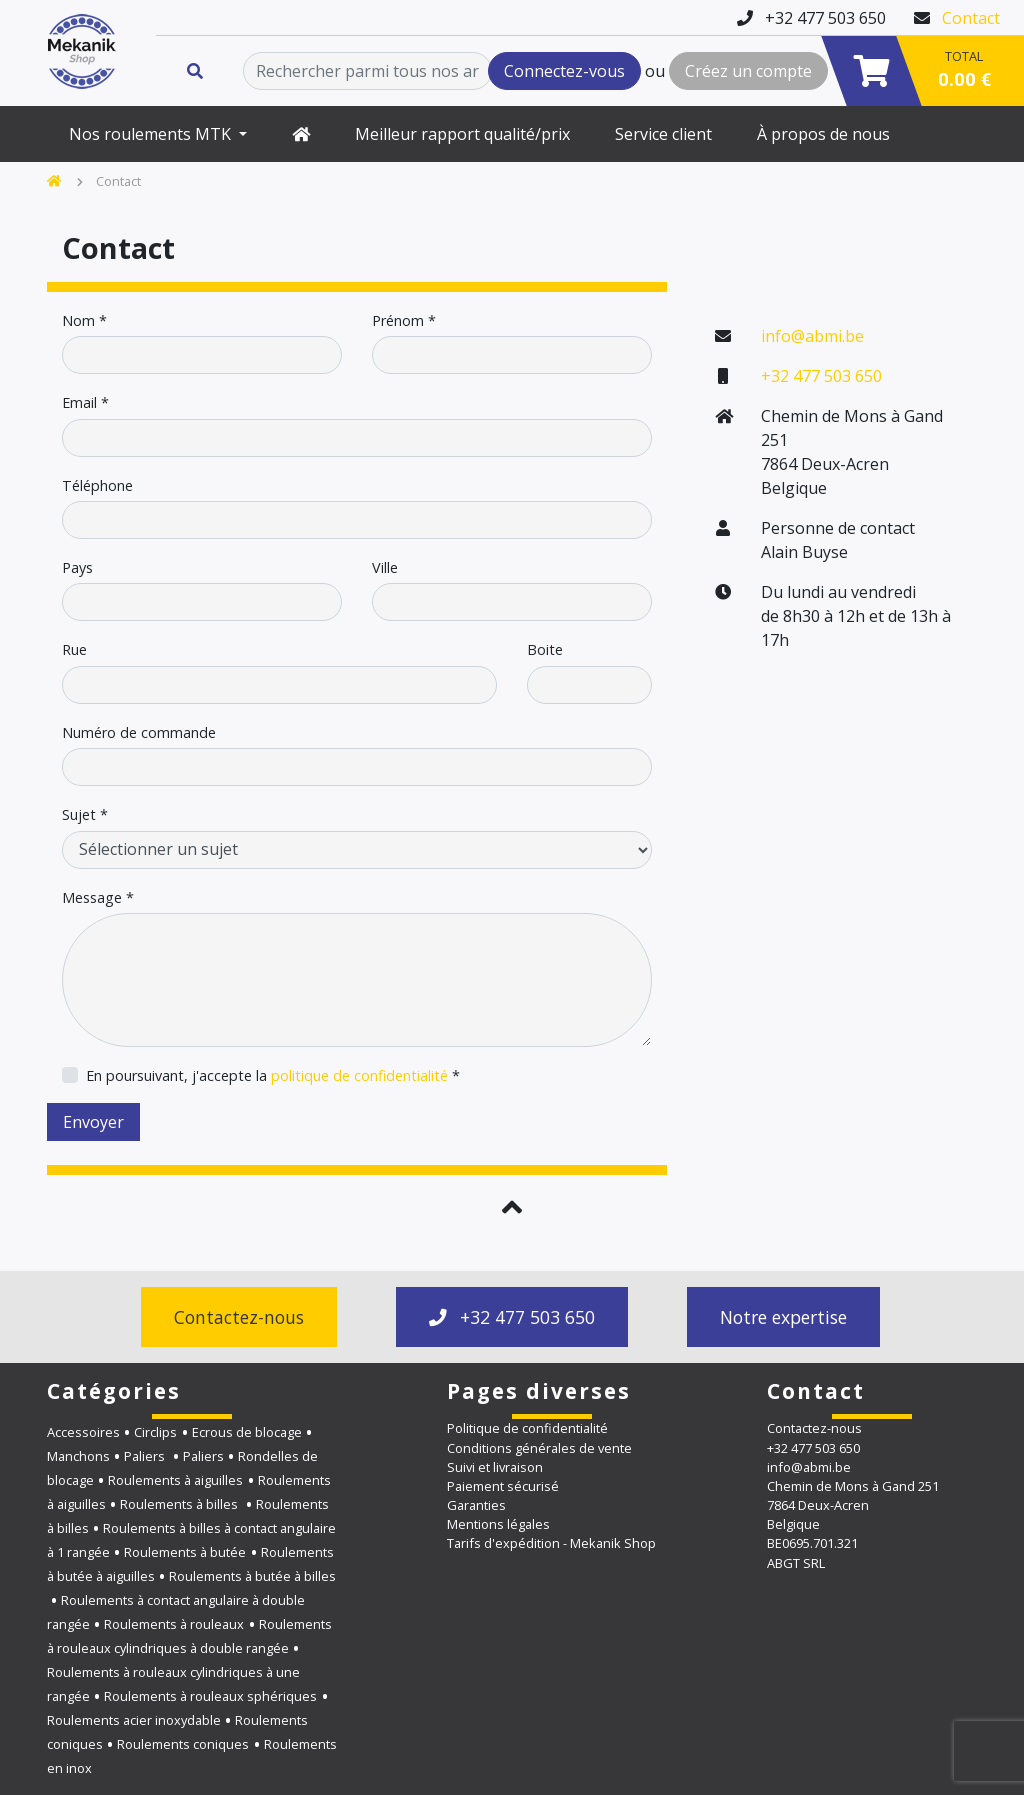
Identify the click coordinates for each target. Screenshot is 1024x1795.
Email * (85, 403)
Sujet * (85, 815)
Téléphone (97, 486)
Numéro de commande (139, 733)
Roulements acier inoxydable (134, 1720)
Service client (663, 134)
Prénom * (404, 321)
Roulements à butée (185, 1552)
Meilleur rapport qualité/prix (462, 134)
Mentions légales (498, 1524)
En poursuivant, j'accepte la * (273, 1076)
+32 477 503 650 (821, 376)
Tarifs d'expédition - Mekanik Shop (551, 1543)
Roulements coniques (183, 1744)
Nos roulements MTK (152, 134)
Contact (971, 18)
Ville (385, 568)
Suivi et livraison (495, 1467)
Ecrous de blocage (247, 1432)
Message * (98, 898)
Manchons (78, 1456)
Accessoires (83, 1432)
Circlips (155, 1432)
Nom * (84, 321)
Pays (77, 568)
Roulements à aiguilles (175, 1480)
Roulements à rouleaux (174, 1624)
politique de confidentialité (359, 1075)
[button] (512, 1207)
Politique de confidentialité (527, 1428)
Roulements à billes (180, 1504)
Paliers (146, 1456)
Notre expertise (783, 1317)
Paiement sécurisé (503, 1486)
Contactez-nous (239, 1317)
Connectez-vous (564, 71)
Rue (74, 650)
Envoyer (93, 1122)
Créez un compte (748, 71)
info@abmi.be (812, 336)
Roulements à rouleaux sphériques (210, 1696)
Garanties (476, 1505)
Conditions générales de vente (539, 1448)
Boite (545, 650)
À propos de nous (823, 134)
